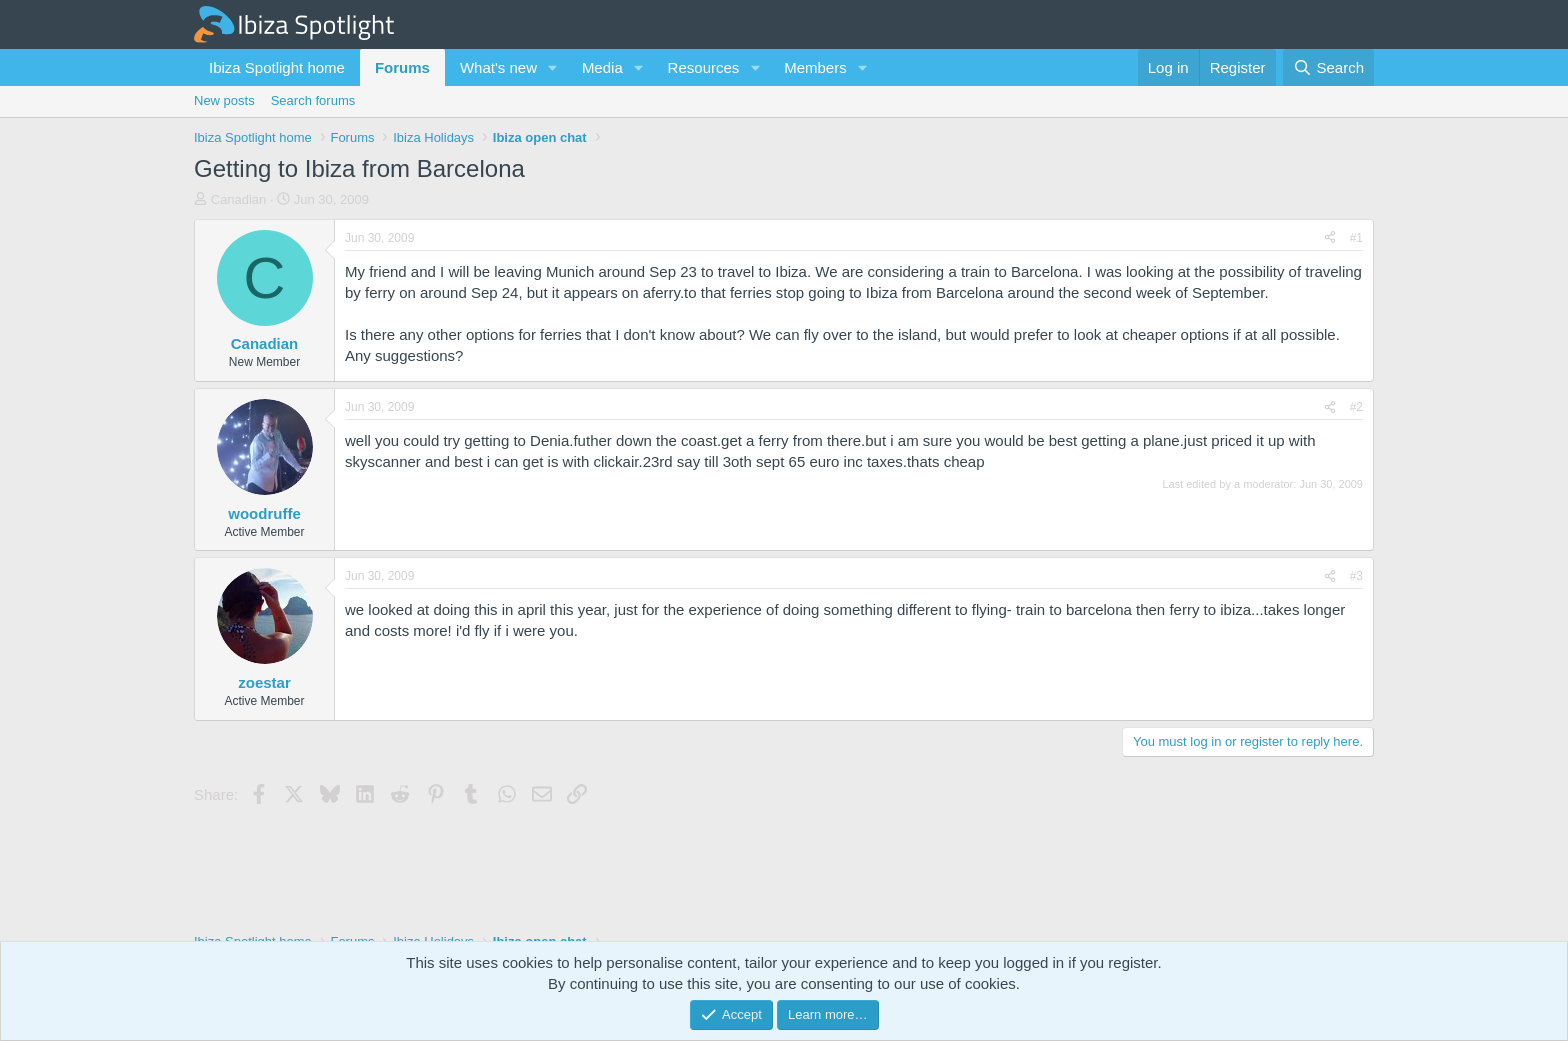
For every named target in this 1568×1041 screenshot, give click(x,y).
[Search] (1328, 67)
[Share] (1330, 238)
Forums (402, 67)
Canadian (239, 199)
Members (815, 67)
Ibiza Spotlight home (277, 67)
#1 (1356, 238)
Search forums (313, 100)
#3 (1356, 576)
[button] (553, 67)
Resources (704, 67)
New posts (224, 100)
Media (602, 67)
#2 (1356, 407)
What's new (498, 67)
